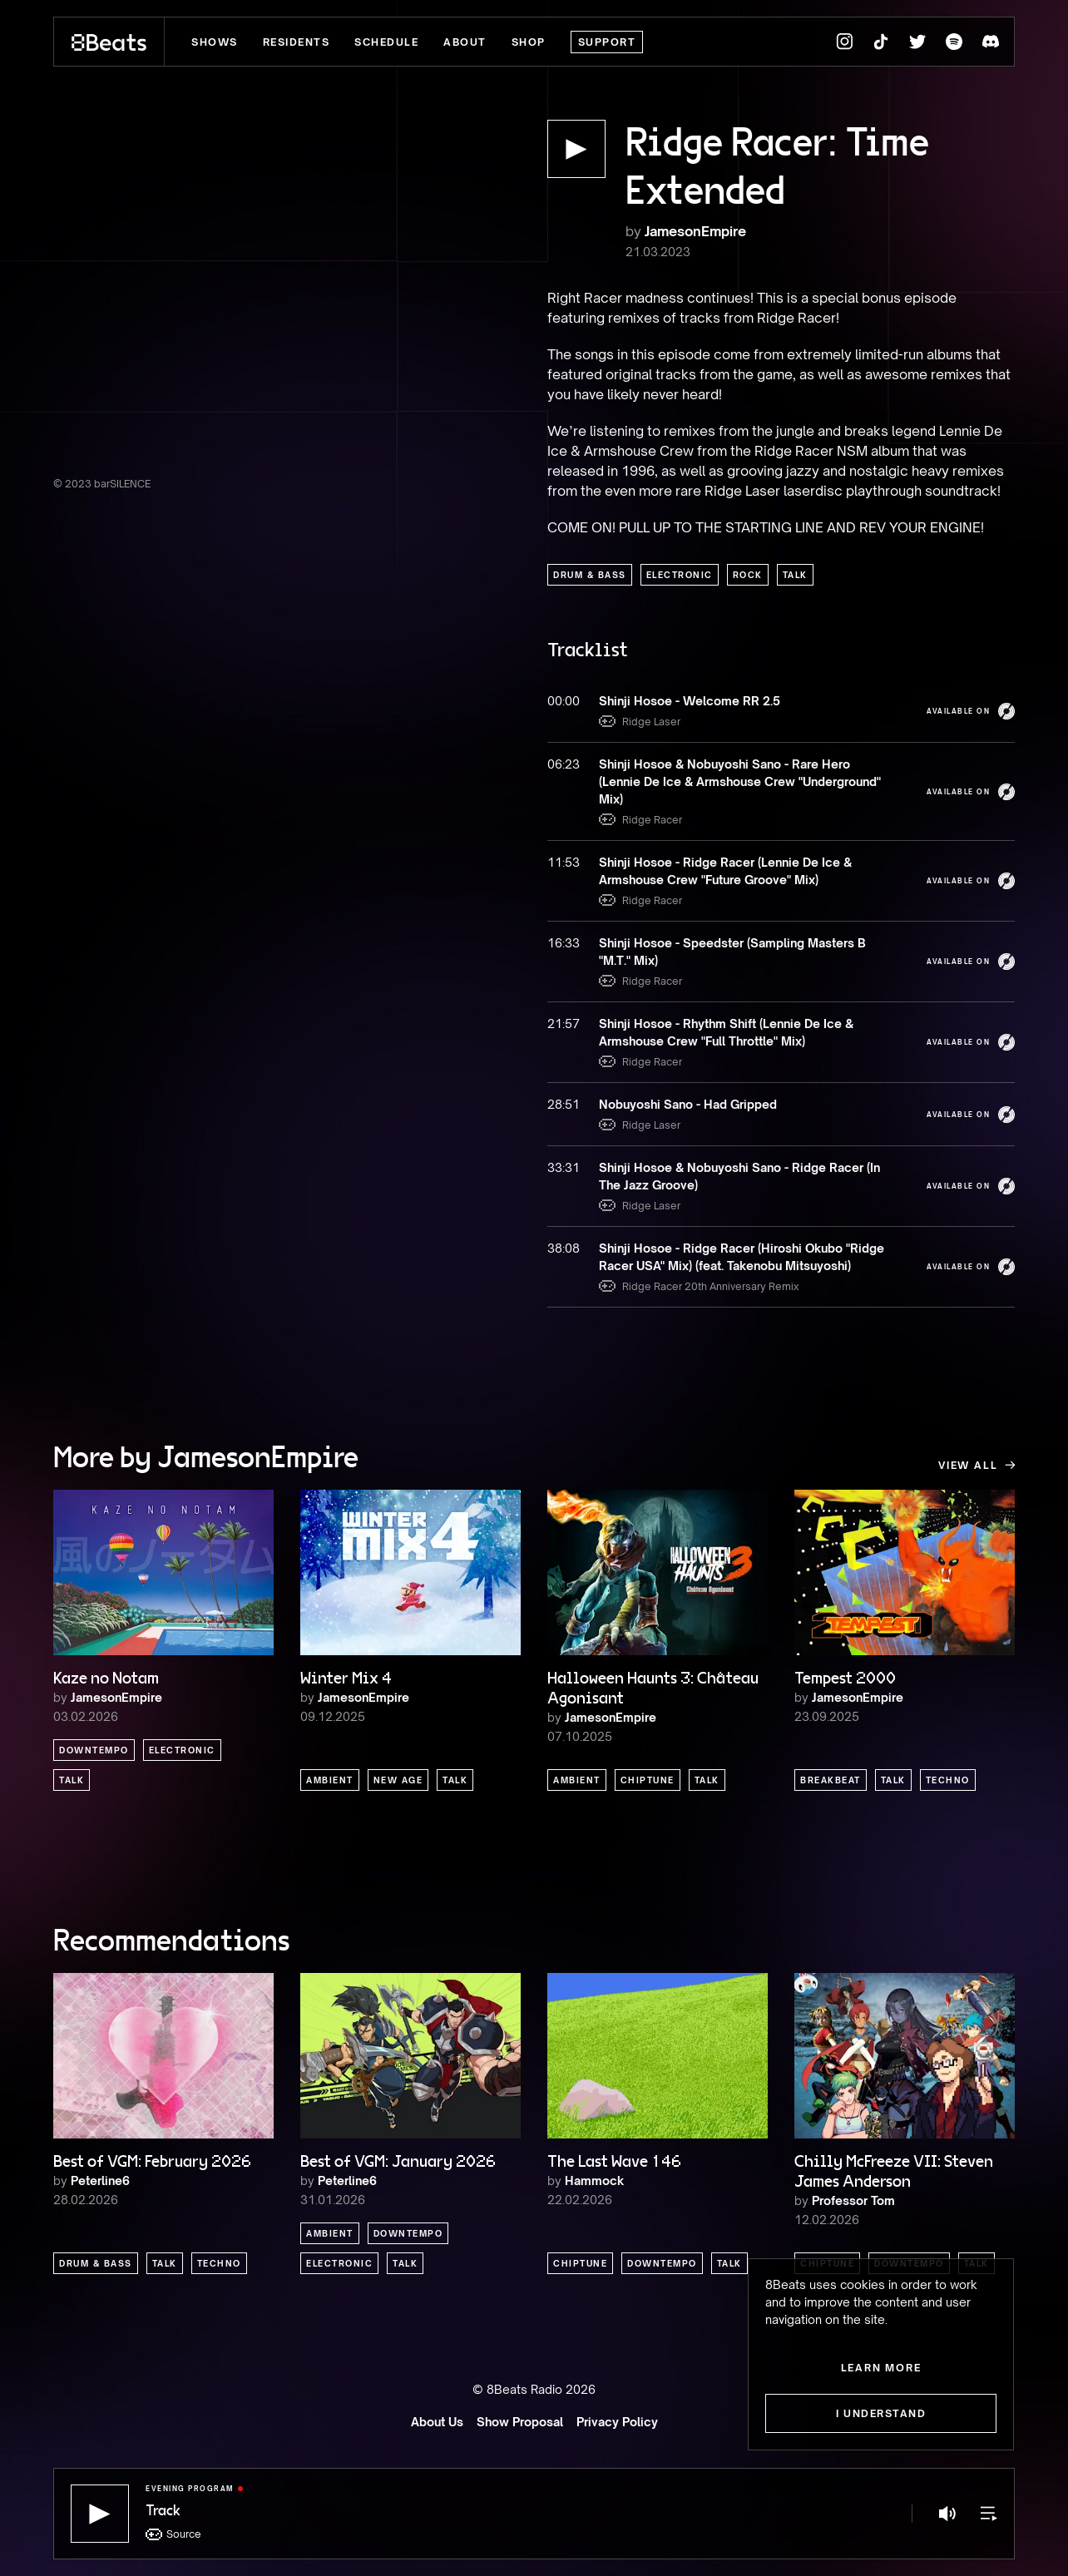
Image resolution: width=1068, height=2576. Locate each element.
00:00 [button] (563, 701)
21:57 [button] (563, 1023)
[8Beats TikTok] (881, 41)
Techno (948, 1780)
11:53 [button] (563, 862)
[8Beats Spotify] (954, 41)
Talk (795, 575)
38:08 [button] (563, 1248)
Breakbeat (830, 1780)
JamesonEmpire (695, 231)
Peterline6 (100, 2180)
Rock (748, 575)
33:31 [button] (563, 1167)
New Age (398, 1780)
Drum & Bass (589, 575)
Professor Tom (853, 2200)
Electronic (679, 575)
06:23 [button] (563, 764)
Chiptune (648, 1780)
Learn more (881, 2367)
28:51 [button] (563, 1104)
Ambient (330, 1780)
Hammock (594, 2180)
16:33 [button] (563, 943)
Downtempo (94, 1750)
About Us (437, 2422)
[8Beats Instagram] (844, 41)
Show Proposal (520, 2422)
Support (607, 42)
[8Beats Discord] (990, 41)
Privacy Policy (617, 2422)
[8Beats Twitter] (917, 41)
